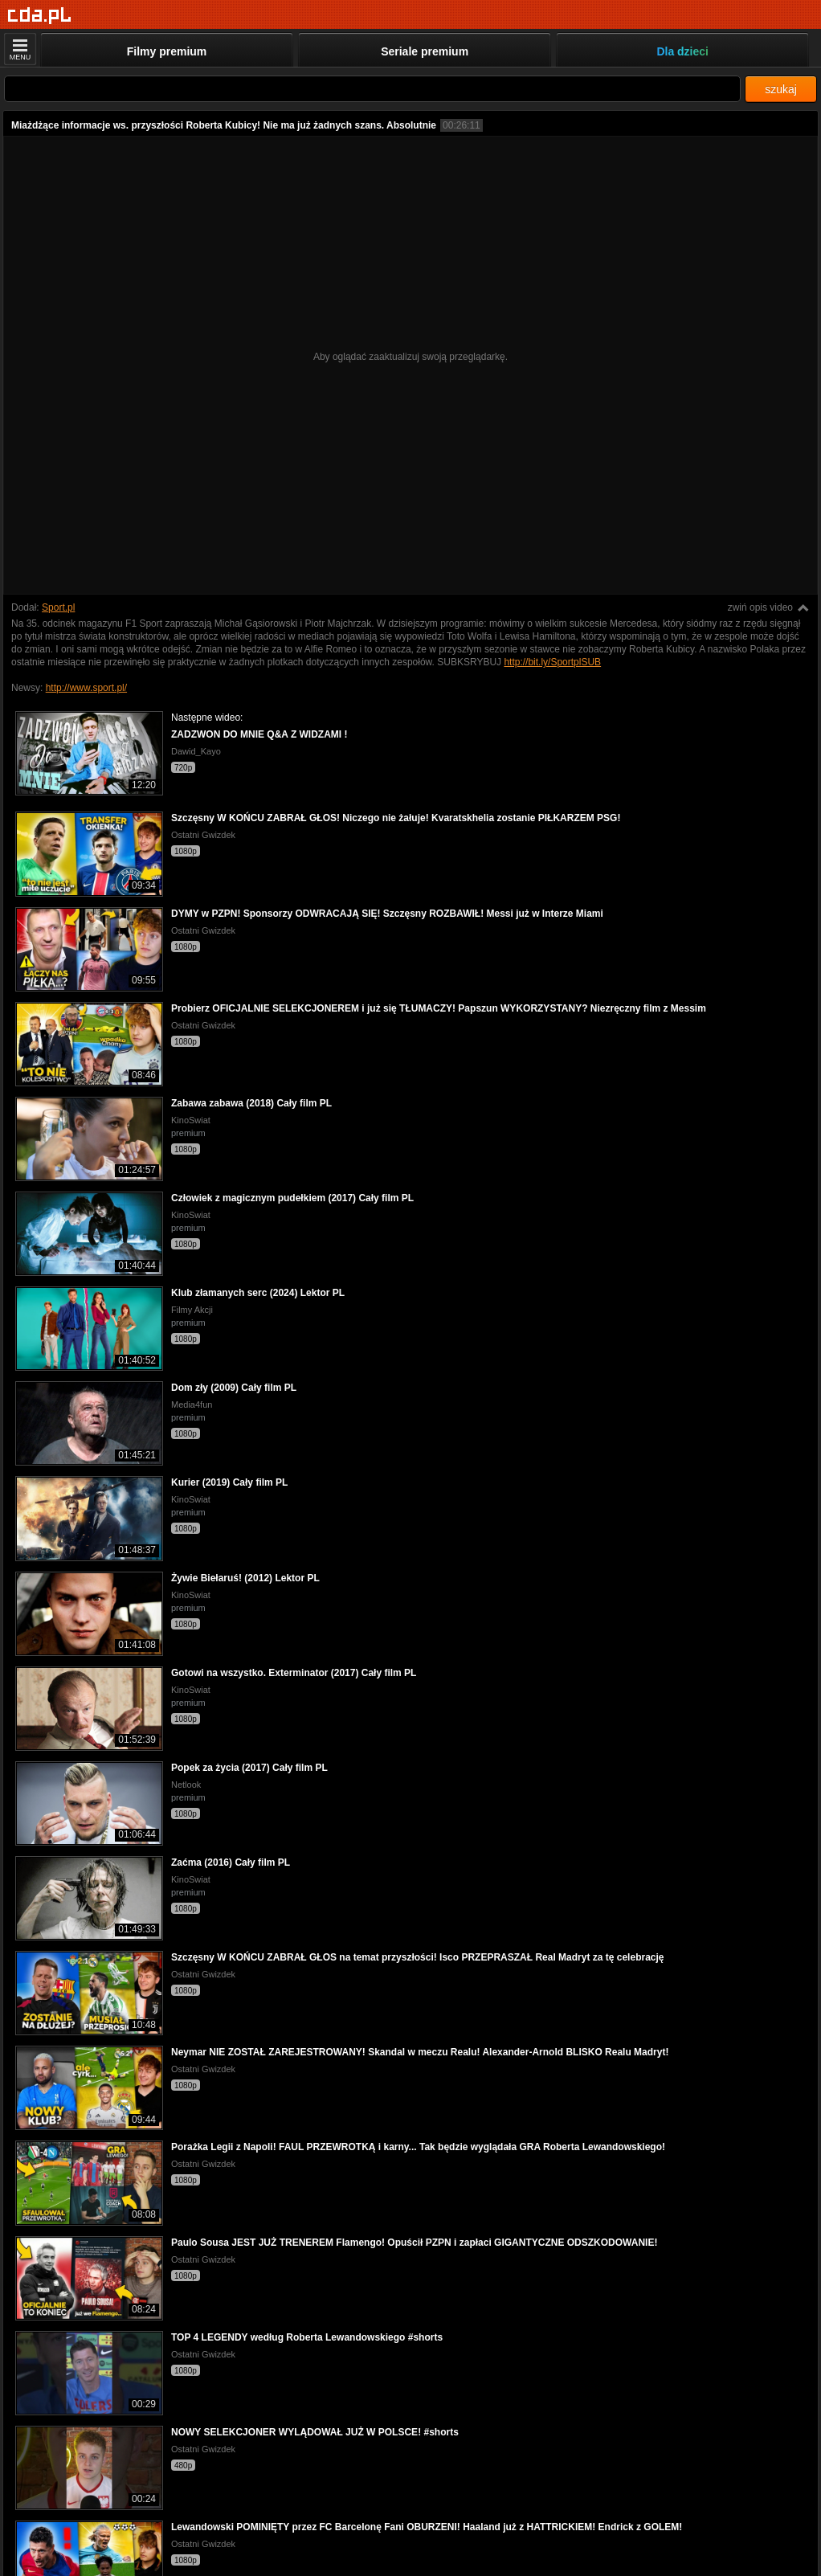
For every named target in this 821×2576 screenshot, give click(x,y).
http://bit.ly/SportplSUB (552, 662)
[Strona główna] (39, 16)
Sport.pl (58, 607)
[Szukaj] (372, 89)
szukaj (781, 89)
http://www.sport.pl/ (86, 687)
